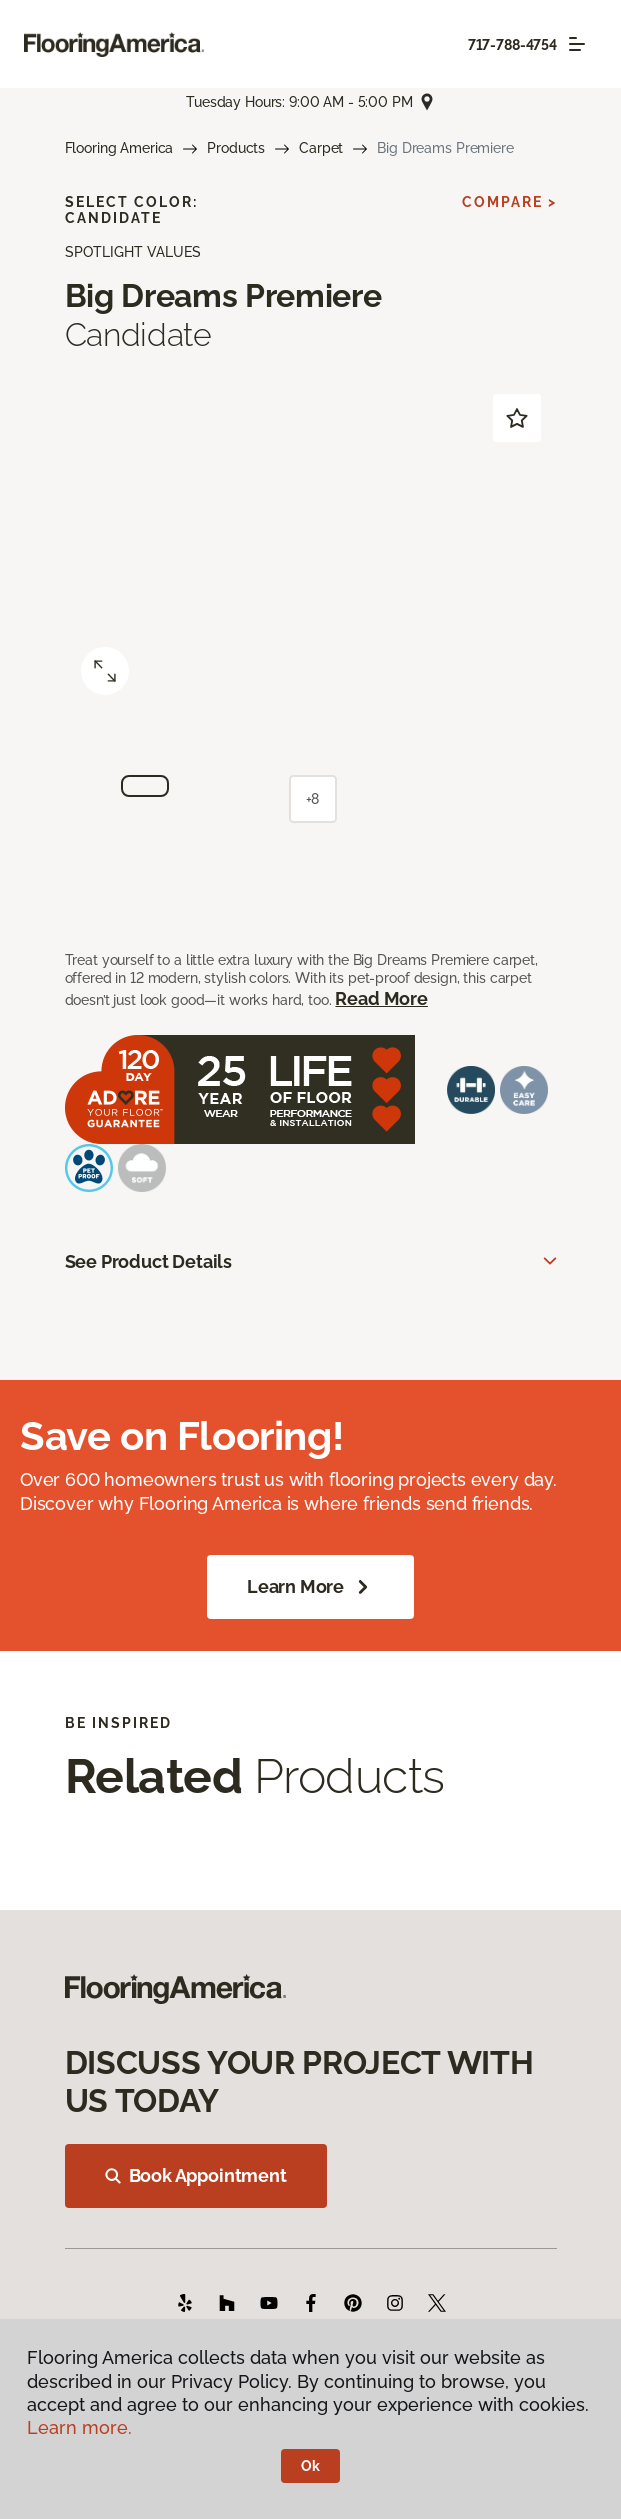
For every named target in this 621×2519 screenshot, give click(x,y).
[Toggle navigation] (577, 44)
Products (236, 148)
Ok (310, 2466)
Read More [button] (381, 998)
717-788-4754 (512, 45)
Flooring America (119, 148)
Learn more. (79, 2427)
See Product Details (149, 1261)
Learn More (310, 1587)
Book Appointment (196, 2175)
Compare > (509, 202)
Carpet (321, 148)
